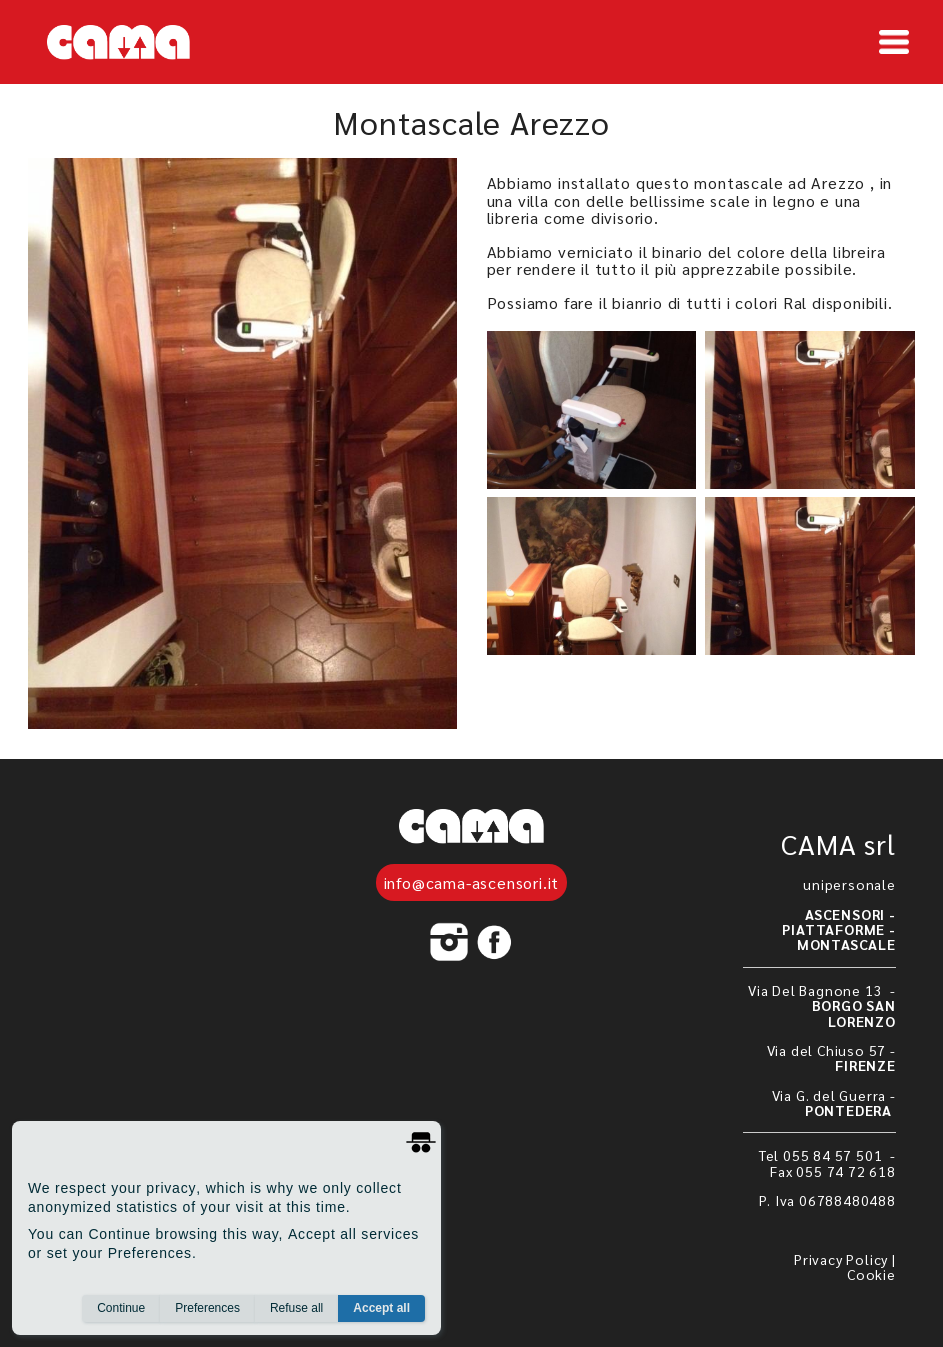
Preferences (207, 1308)
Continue (121, 1308)
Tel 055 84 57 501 (822, 1155)
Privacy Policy (841, 1259)
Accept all (381, 1308)
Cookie (871, 1274)
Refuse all (296, 1308)
